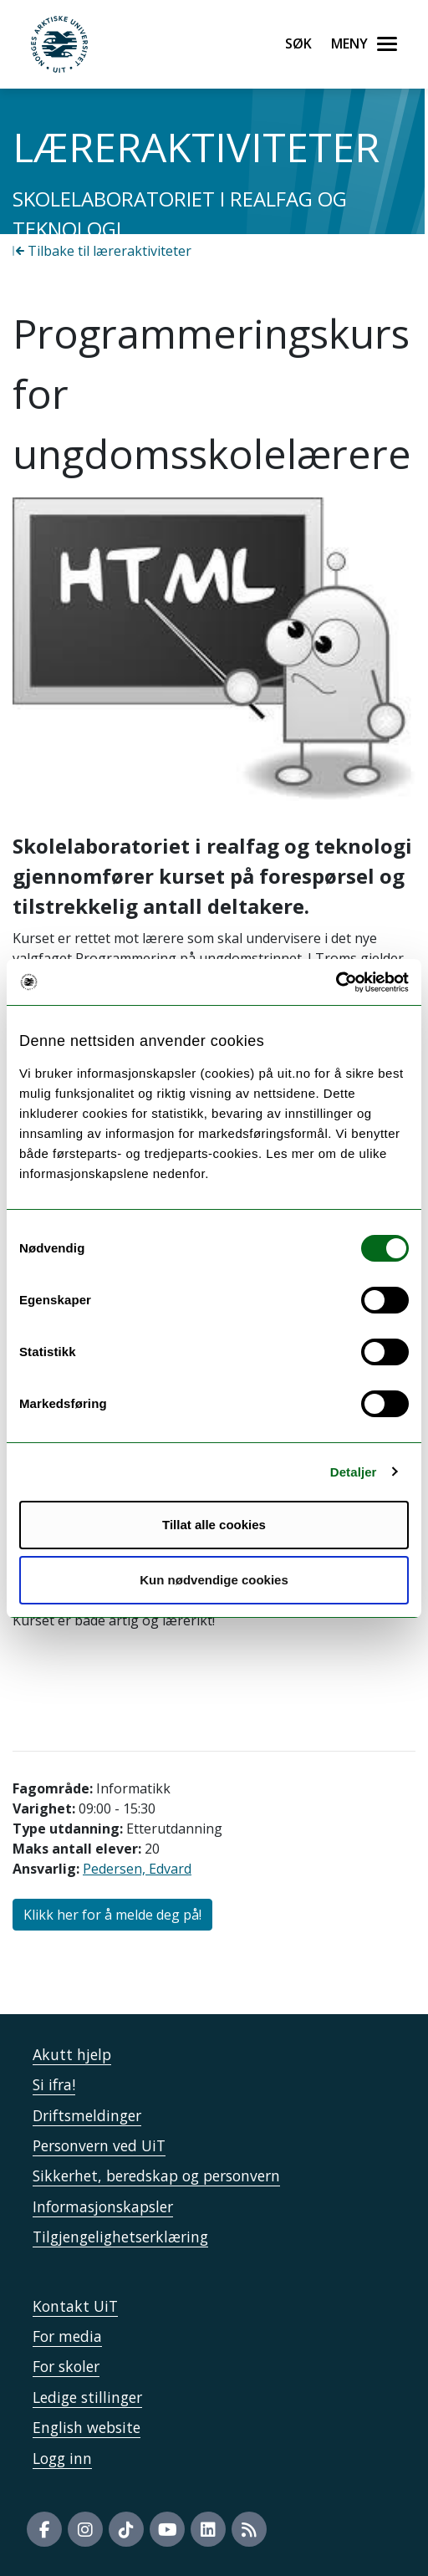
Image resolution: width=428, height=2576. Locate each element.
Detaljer (353, 1472)
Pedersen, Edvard (137, 1868)
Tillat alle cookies (214, 1525)
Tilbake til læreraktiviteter (102, 251)
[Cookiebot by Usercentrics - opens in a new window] (335, 982)
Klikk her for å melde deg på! (112, 1914)
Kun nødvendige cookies (214, 1580)
